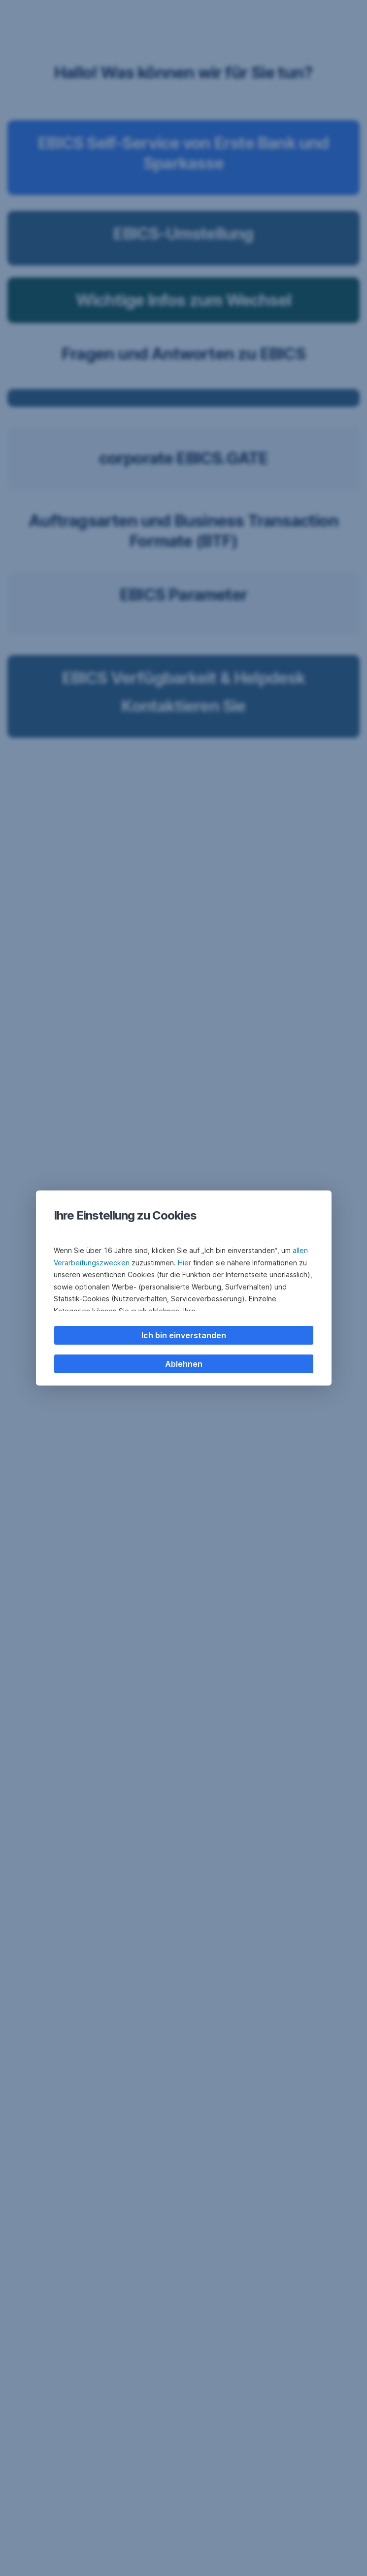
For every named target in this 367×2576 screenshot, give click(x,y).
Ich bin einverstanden (183, 1335)
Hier (184, 1262)
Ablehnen (183, 1364)
